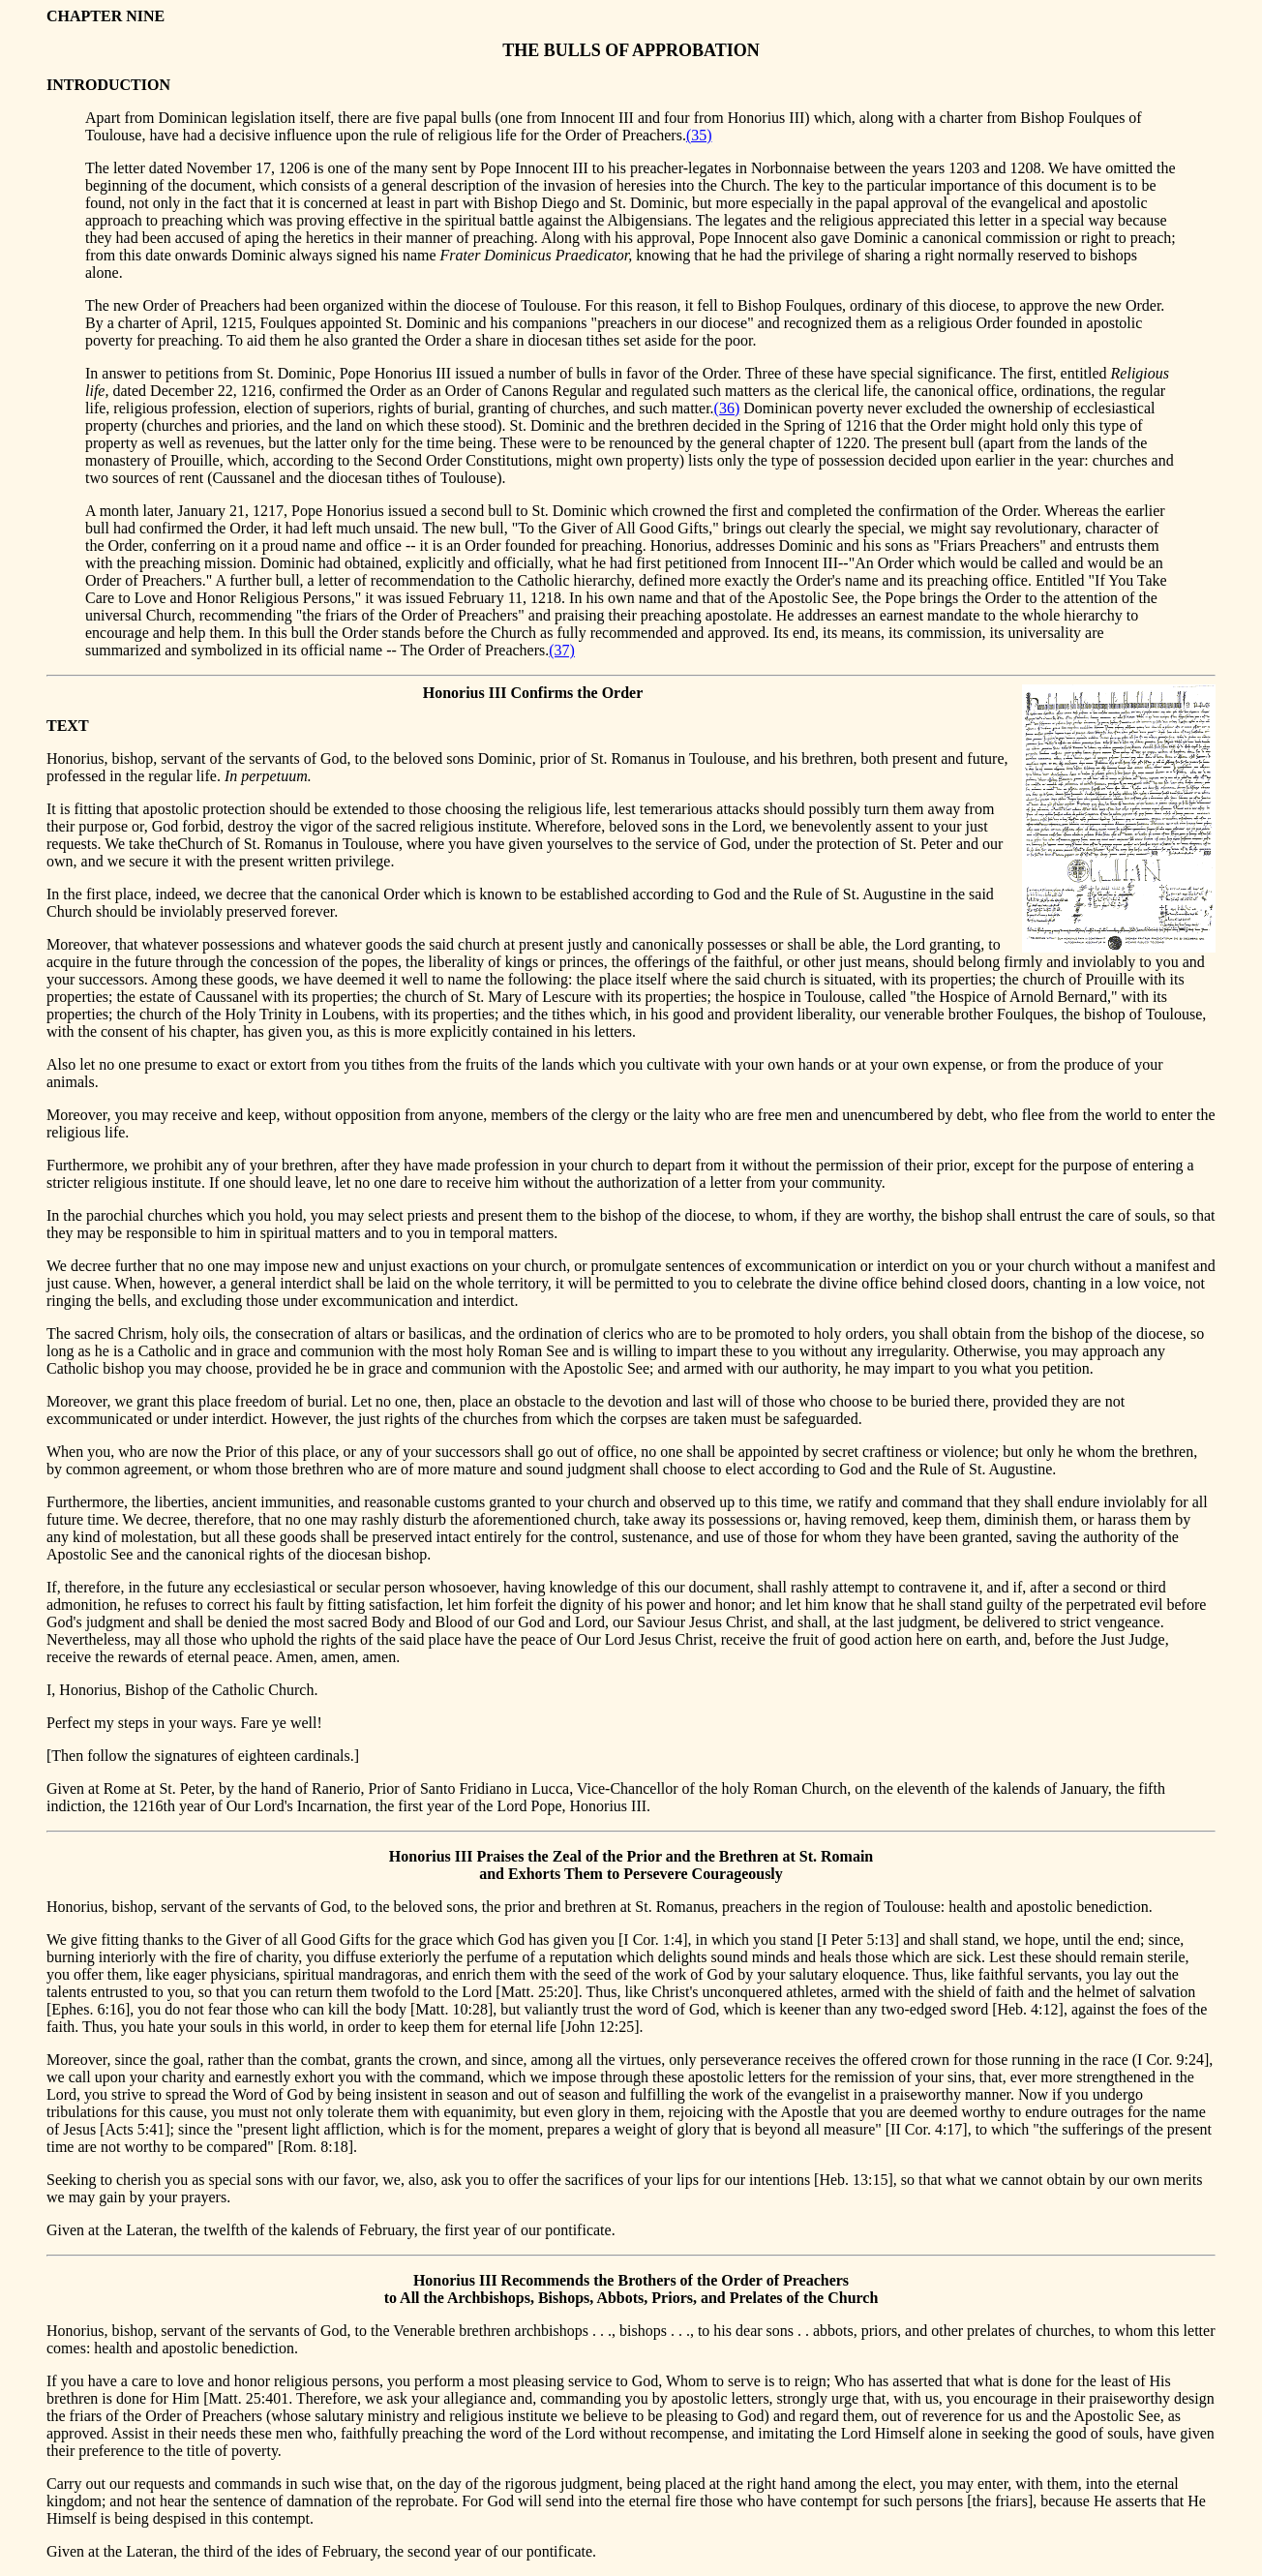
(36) (727, 408)
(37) (562, 650)
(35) (699, 135)
